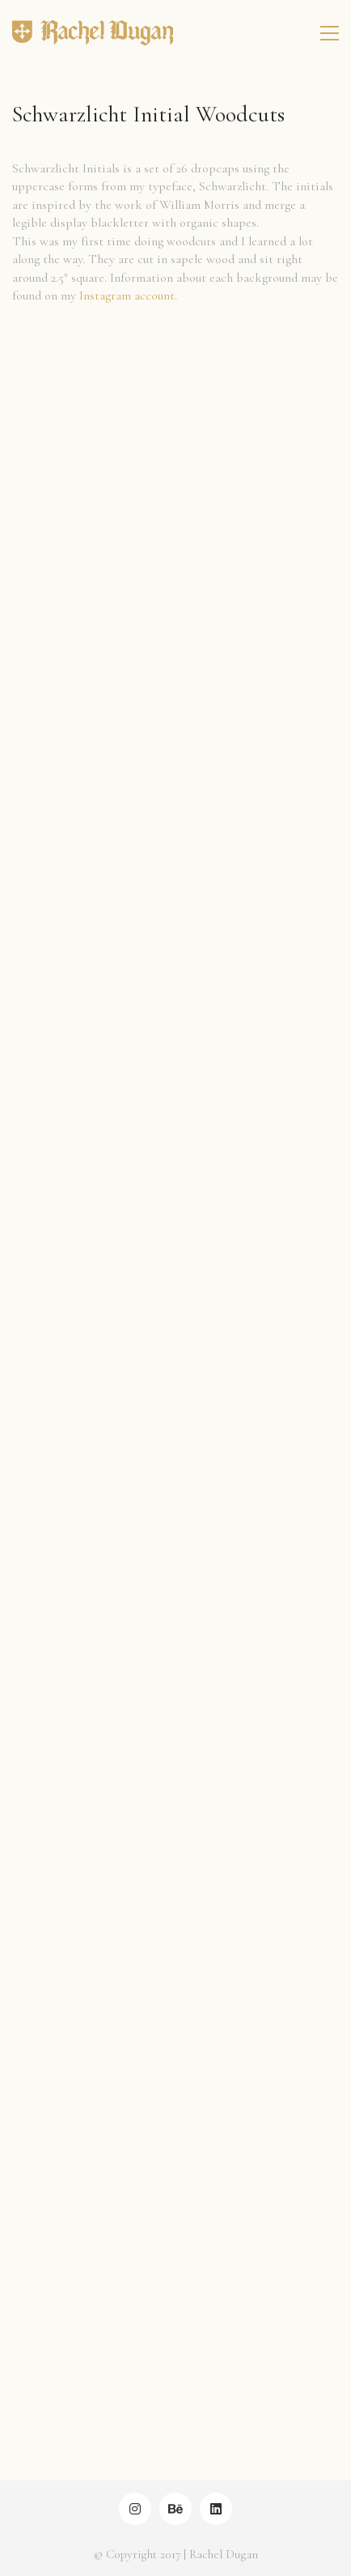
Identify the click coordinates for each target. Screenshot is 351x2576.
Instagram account (127, 295)
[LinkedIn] (216, 2509)
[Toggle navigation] (329, 33)
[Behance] (175, 2509)
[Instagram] (135, 2509)
